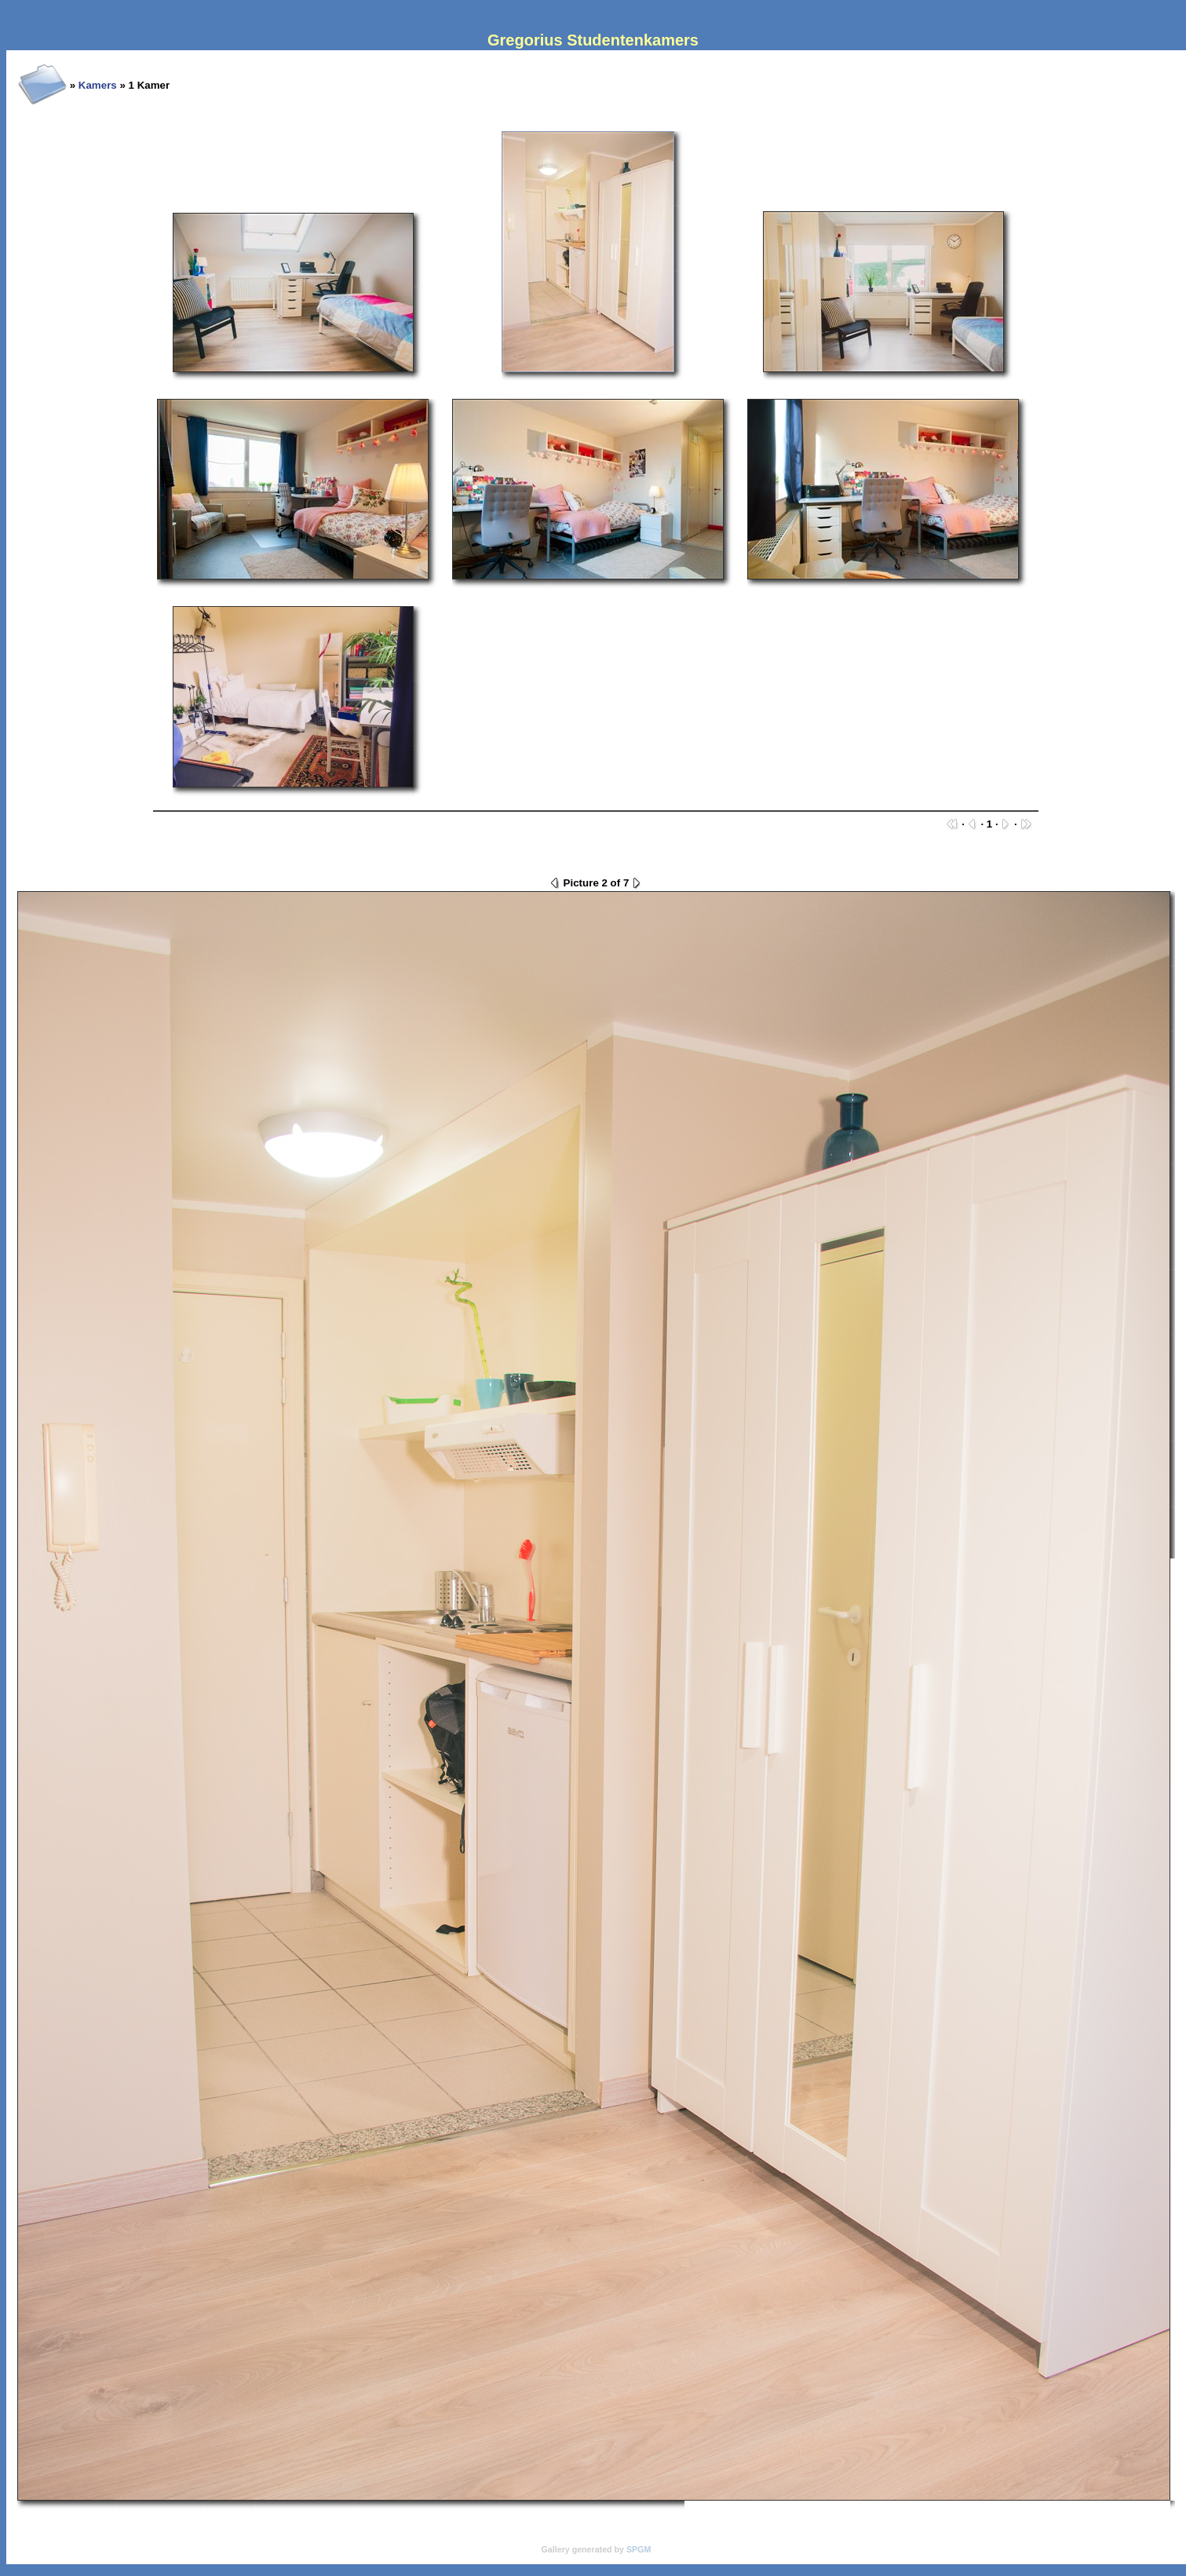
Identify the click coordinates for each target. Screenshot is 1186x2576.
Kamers (97, 85)
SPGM (638, 2549)
